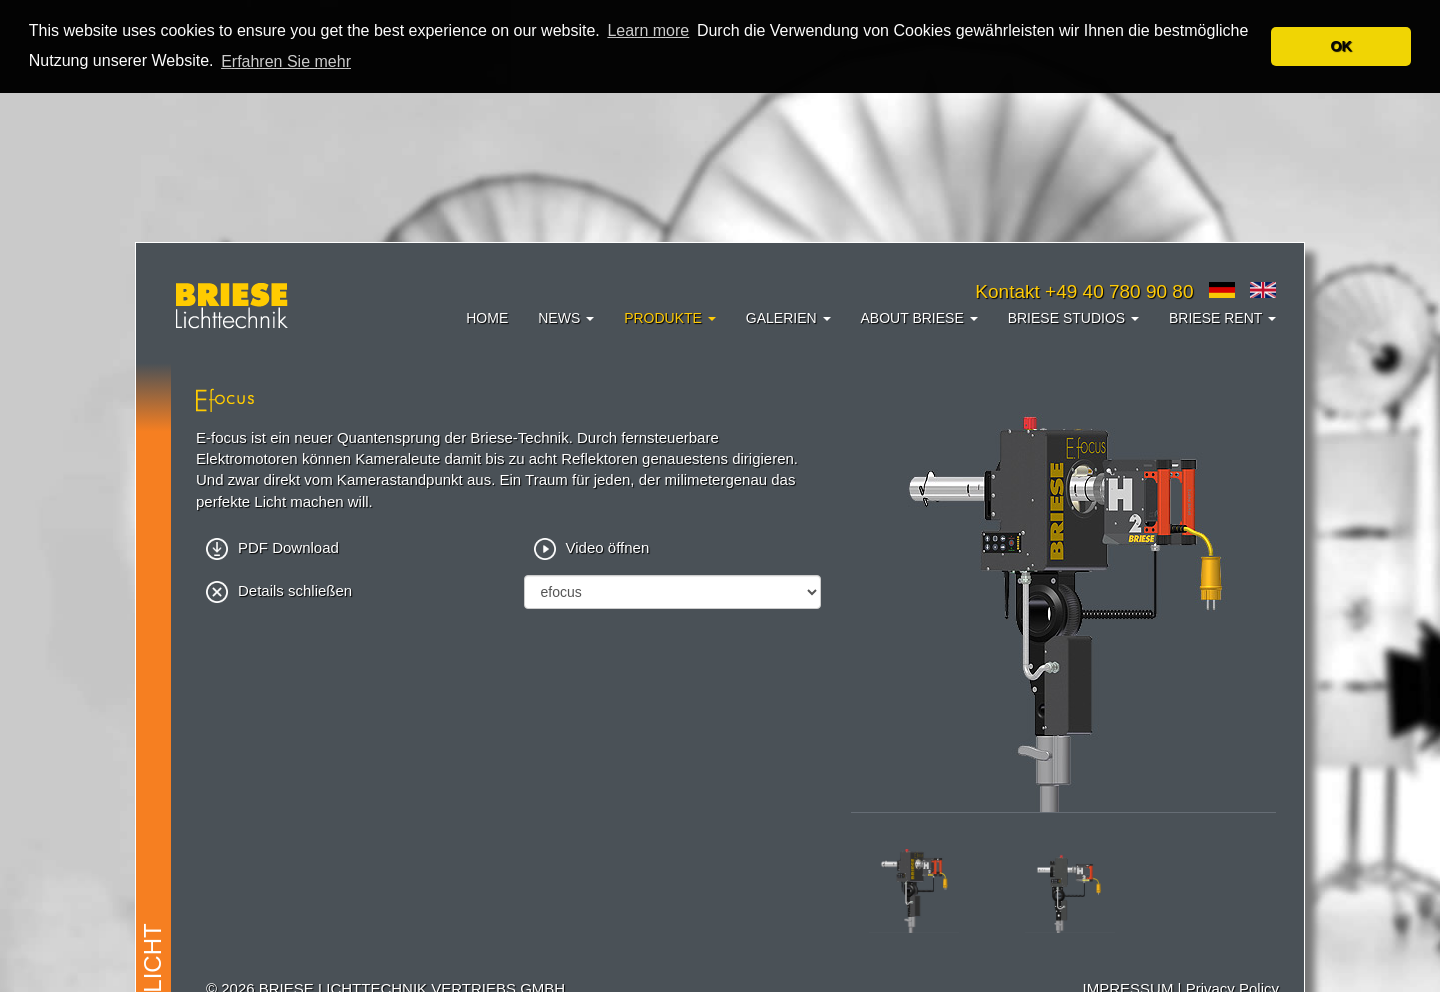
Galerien (788, 317)
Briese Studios (1073, 317)
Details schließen (279, 589)
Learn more (648, 30)
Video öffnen (592, 546)
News (566, 317)
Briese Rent (1222, 317)
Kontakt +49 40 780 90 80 (1084, 290)
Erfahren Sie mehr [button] (286, 61)
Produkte (670, 317)
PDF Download (272, 546)
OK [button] (1341, 46)
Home (487, 317)
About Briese (919, 317)
